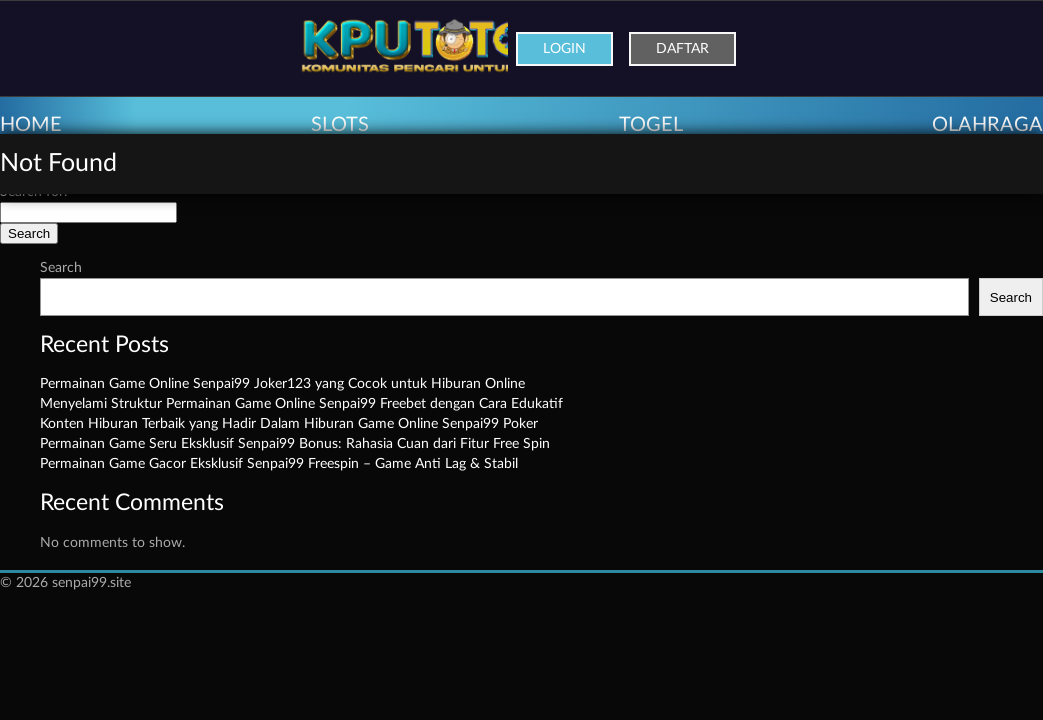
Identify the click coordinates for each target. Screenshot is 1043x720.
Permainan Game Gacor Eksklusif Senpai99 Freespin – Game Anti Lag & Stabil (279, 464)
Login (564, 49)
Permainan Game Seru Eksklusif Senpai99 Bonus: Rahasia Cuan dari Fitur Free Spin (295, 444)
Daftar (682, 49)
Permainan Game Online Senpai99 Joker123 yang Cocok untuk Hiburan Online (282, 384)
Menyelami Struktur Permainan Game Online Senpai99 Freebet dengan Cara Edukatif (301, 404)
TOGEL (651, 125)
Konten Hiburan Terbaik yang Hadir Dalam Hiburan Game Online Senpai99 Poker (289, 424)
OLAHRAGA (987, 125)
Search (61, 268)
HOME (31, 125)
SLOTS (340, 125)
